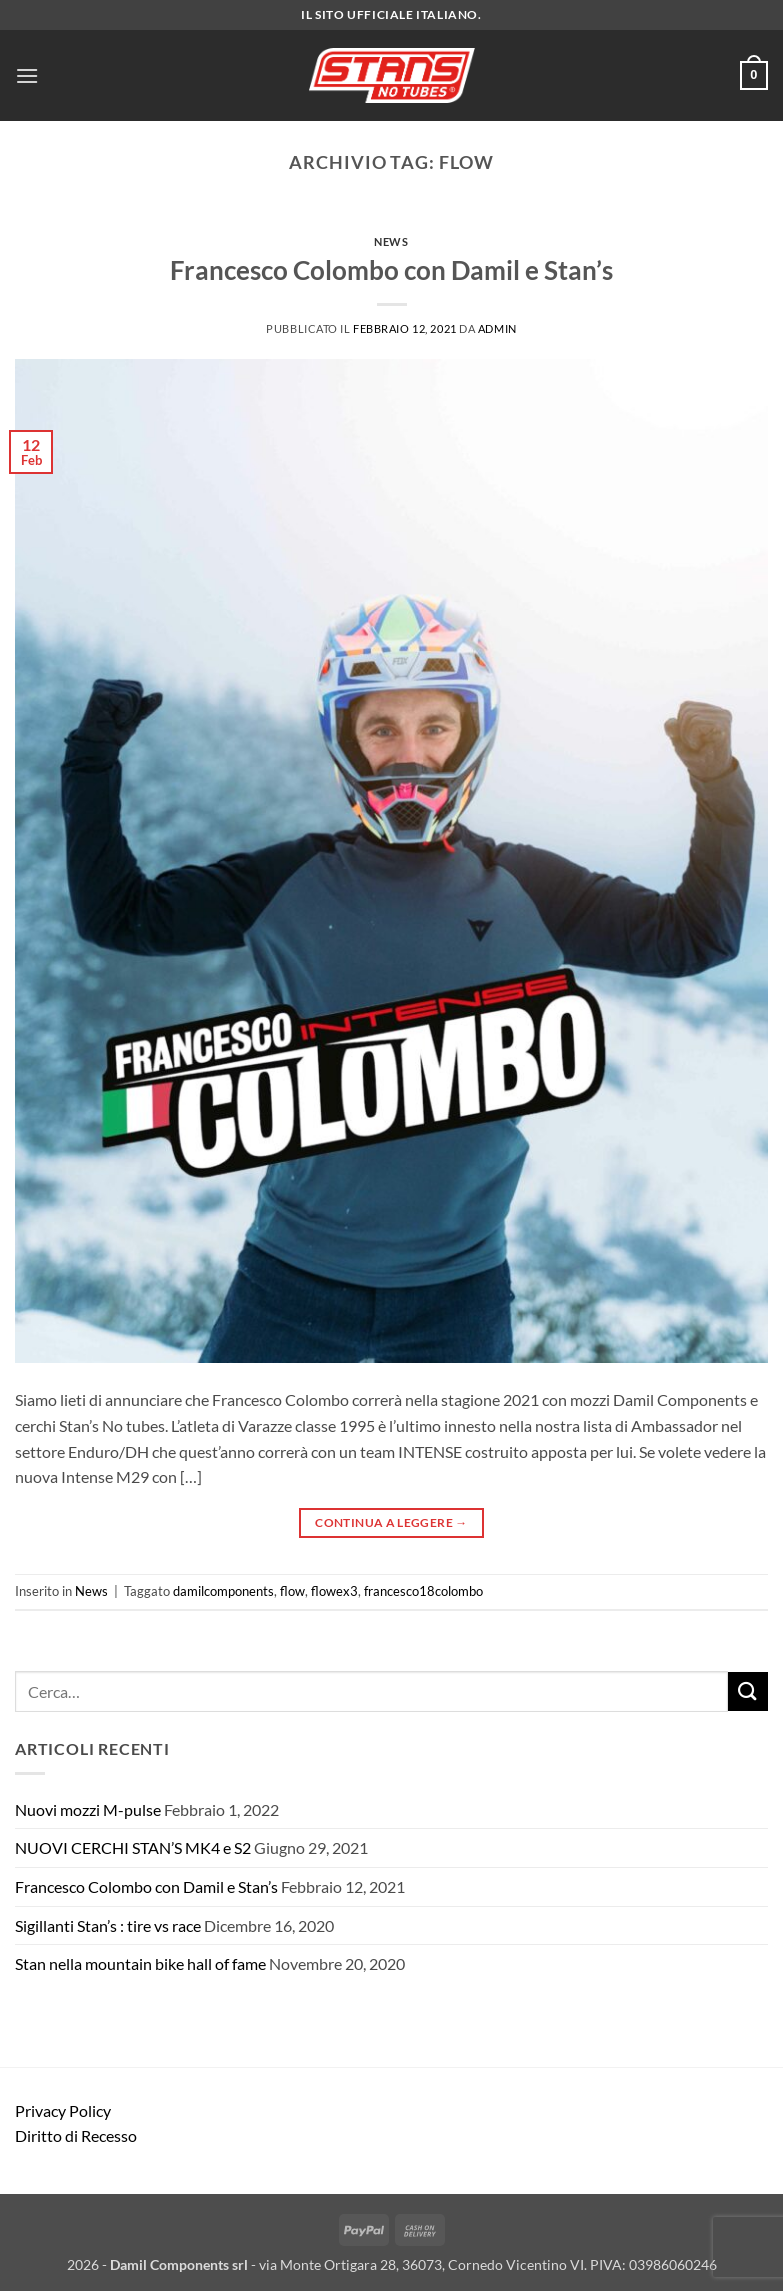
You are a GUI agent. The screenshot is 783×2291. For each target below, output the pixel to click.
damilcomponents (223, 1591)
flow (292, 1591)
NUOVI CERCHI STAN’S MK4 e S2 (133, 1847)
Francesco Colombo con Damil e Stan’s (391, 270)
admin (497, 328)
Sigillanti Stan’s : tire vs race (108, 1925)
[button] (27, 75)
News (391, 241)
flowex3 (334, 1591)
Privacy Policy (63, 2110)
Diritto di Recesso (76, 2135)
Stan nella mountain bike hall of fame (140, 1963)
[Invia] (748, 1691)
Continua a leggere (391, 1522)
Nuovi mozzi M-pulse (88, 1809)
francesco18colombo (423, 1591)
